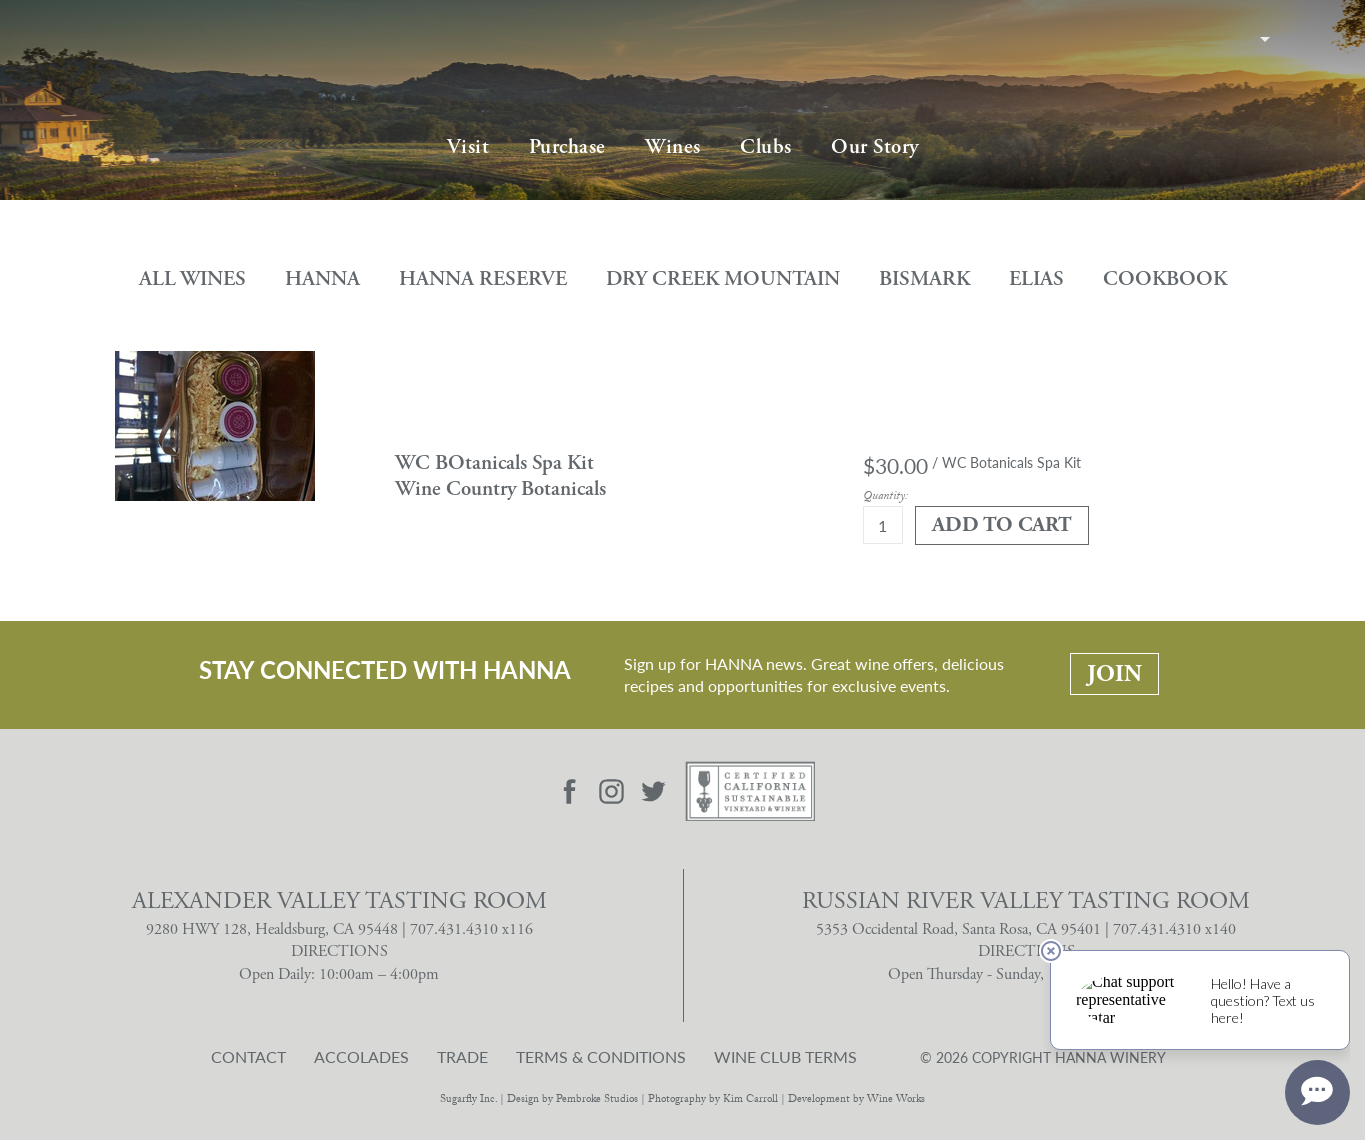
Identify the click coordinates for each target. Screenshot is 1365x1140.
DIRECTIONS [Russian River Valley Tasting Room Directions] (1026, 951)
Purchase (567, 147)
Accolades (361, 1057)
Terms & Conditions (601, 1057)
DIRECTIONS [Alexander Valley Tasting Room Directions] (339, 951)
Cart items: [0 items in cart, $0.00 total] (1298, 37)
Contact (248, 1057)
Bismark (924, 279)
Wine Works (896, 1100)
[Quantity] (883, 525)
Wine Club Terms (785, 1057)
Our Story (875, 147)
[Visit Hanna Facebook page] (569, 792)
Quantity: (885, 497)
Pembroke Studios (597, 1100)
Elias (1036, 279)
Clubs (766, 147)
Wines (673, 147)
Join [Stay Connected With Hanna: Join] (1114, 674)
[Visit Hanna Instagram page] (612, 792)
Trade (462, 1057)
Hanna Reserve (483, 279)
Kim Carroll (750, 1100)
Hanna (322, 279)
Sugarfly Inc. (468, 1100)
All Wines (192, 279)
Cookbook (1165, 279)
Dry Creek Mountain (723, 279)
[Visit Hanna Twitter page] (654, 792)
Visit (468, 147)
